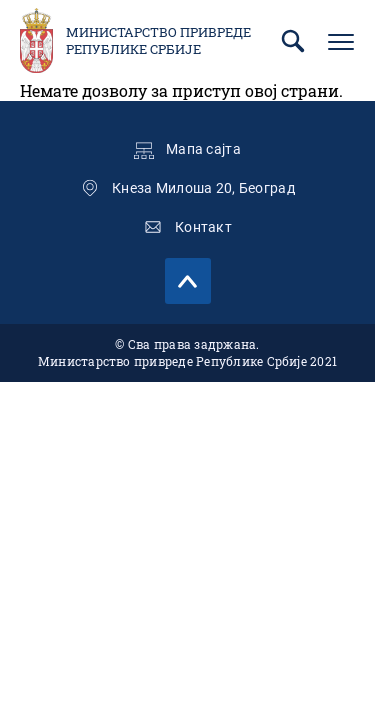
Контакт (203, 227)
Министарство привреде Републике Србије (158, 41)
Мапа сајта (203, 149)
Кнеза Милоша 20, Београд (203, 188)
